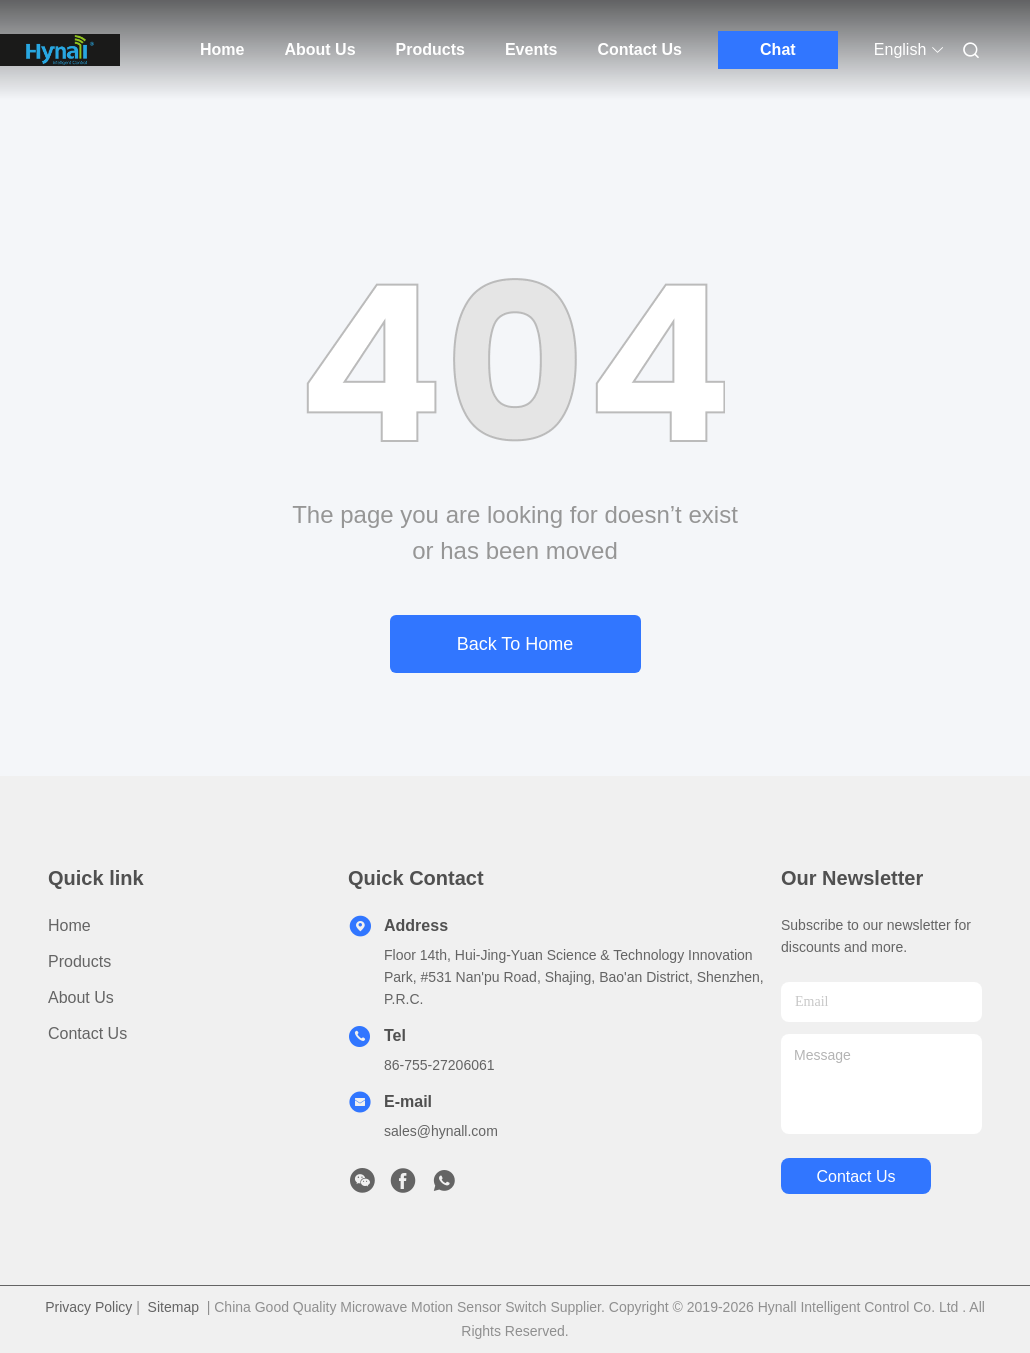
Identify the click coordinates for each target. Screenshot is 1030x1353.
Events (531, 49)
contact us (855, 1176)
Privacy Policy (88, 1307)
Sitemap (173, 1307)
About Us (319, 49)
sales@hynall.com (441, 1131)
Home (222, 49)
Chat (778, 49)
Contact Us (639, 49)
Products (430, 49)
